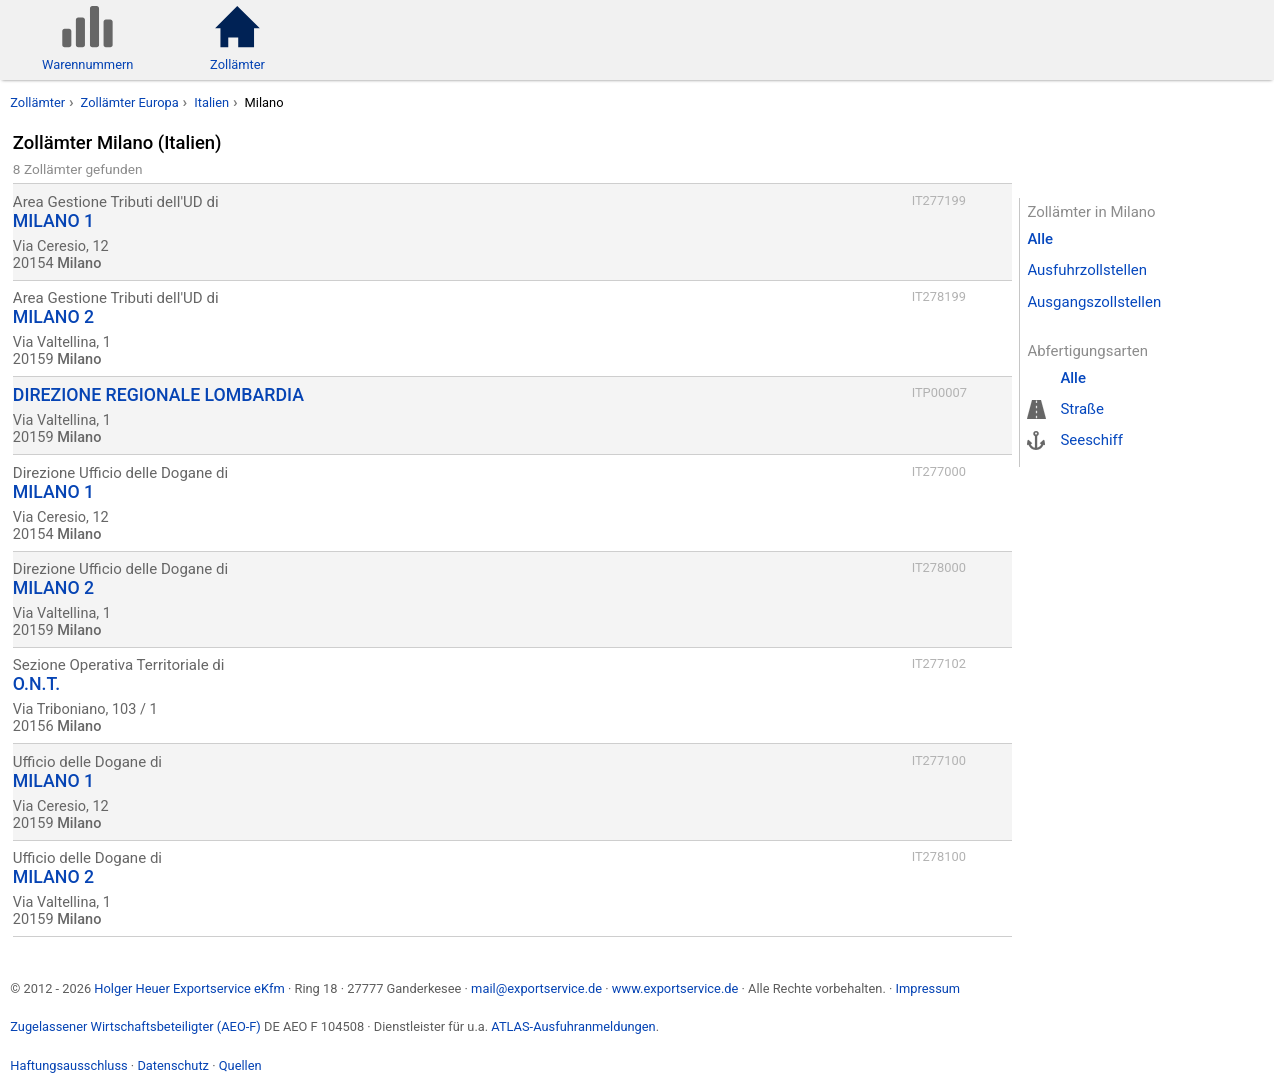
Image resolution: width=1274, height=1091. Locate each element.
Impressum (927, 988)
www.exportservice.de (675, 988)
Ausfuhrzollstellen (1087, 270)
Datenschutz (173, 1065)
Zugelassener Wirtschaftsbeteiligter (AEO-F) (135, 1026)
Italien (211, 102)
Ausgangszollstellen (1094, 302)
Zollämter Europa (130, 102)
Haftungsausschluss (68, 1065)
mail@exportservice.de (536, 988)
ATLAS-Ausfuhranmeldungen (573, 1026)
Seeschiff (1091, 440)
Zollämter (37, 102)
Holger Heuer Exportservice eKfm (189, 988)
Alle (1040, 239)
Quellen (240, 1065)
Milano (264, 102)
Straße (1082, 409)
